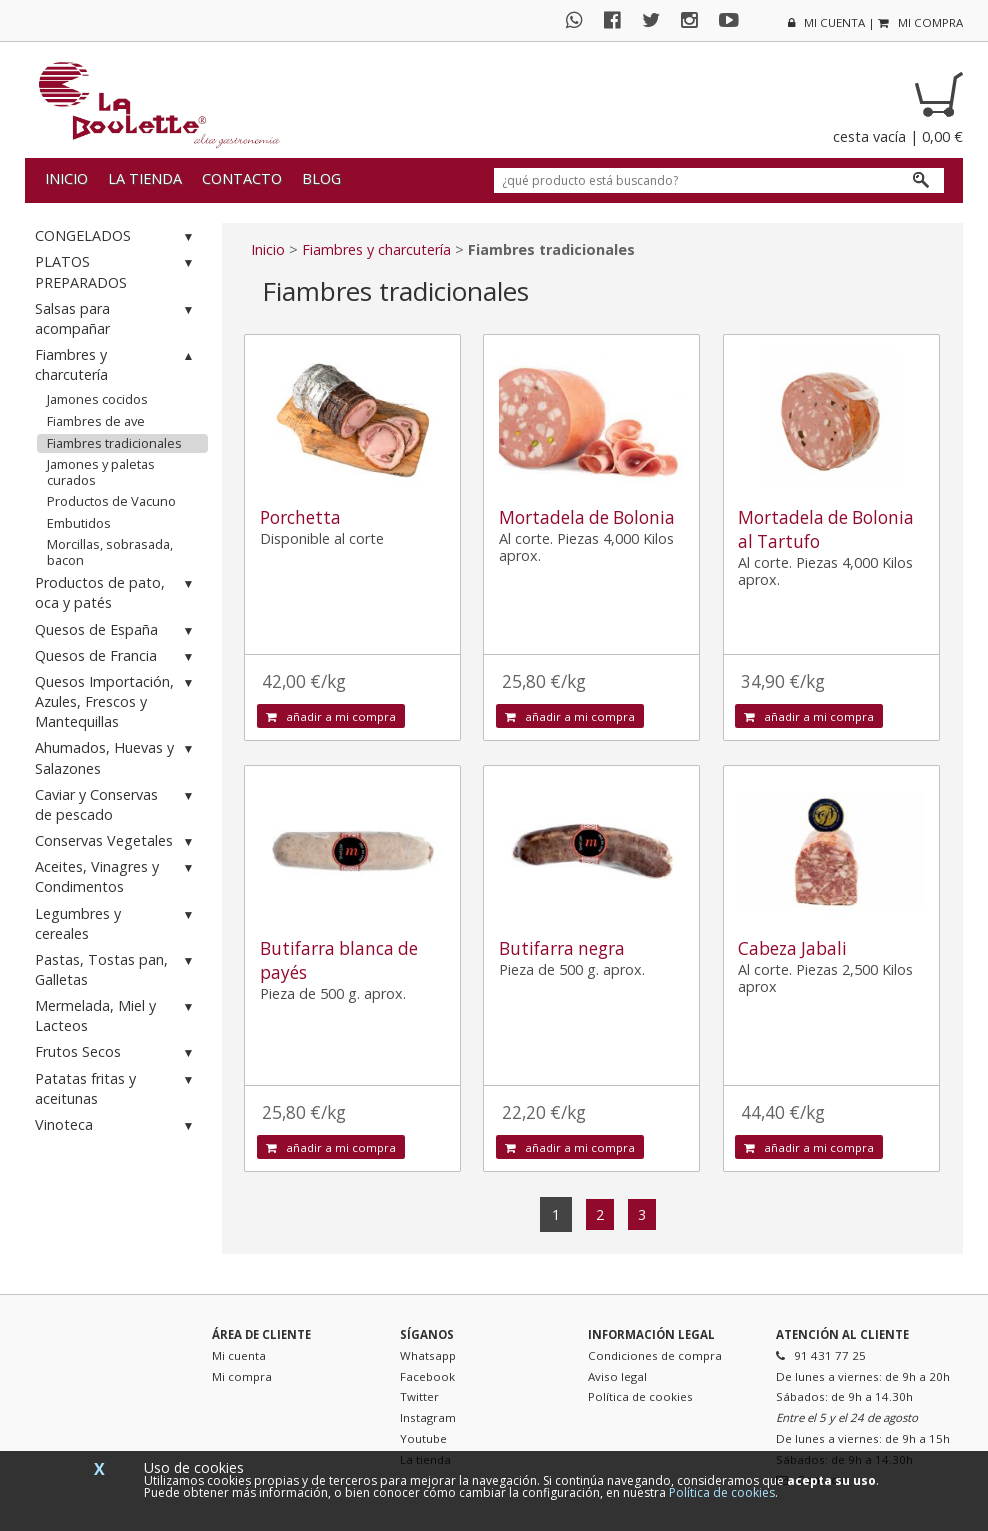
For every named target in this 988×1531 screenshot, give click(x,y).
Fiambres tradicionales (114, 443)
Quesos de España (117, 630)
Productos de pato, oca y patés (117, 592)
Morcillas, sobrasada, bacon (110, 552)
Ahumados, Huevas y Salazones (117, 757)
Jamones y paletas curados (101, 472)
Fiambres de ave (96, 421)
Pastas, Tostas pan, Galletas (117, 969)
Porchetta (300, 517)
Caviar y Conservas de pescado (117, 804)
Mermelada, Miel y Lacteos (117, 1015)
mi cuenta (826, 22)
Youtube (423, 1438)
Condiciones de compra (655, 1355)
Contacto (242, 178)
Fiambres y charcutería (117, 364)
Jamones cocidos (97, 399)
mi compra (920, 22)
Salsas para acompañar (117, 318)
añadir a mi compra (331, 716)
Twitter (419, 1396)
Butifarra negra (562, 948)
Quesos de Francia (117, 656)
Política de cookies (640, 1396)
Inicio (66, 178)
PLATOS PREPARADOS (117, 271)
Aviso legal (617, 1376)
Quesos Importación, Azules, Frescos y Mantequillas (117, 701)
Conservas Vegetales (117, 841)
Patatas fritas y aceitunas (117, 1088)
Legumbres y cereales (117, 923)
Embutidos (79, 523)
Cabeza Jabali (792, 948)
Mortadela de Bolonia (587, 517)
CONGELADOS (117, 236)
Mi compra (242, 1376)
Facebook (427, 1376)
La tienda (145, 178)
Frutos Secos (117, 1052)
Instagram (428, 1417)
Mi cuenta (239, 1355)
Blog (321, 178)
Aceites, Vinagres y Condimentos (117, 876)
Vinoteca (117, 1125)
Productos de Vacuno (111, 501)
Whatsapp (428, 1355)
